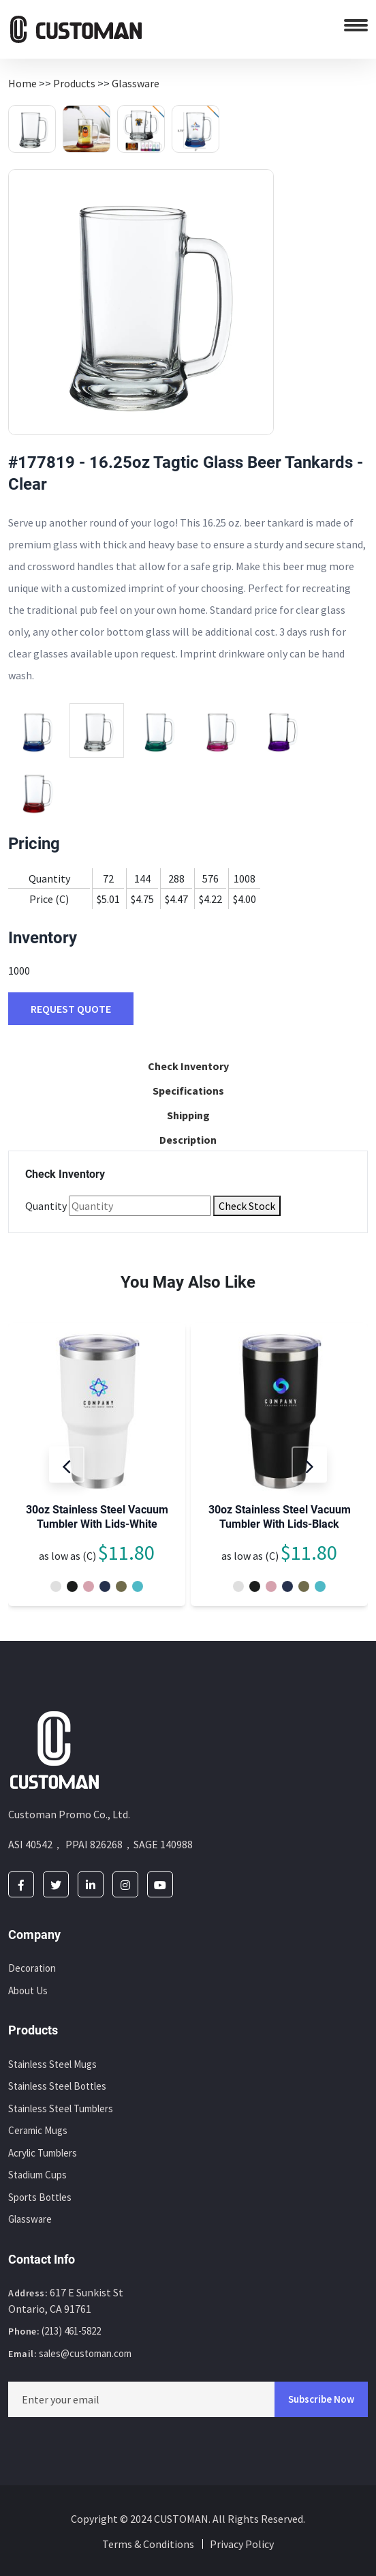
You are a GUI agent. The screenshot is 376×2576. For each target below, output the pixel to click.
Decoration (32, 1967)
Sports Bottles (40, 2197)
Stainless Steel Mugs (52, 2064)
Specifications (188, 1090)
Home (22, 83)
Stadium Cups (37, 2174)
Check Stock (247, 1206)
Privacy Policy (242, 2544)
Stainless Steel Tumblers (60, 2108)
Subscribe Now (321, 2399)
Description (188, 1139)
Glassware (135, 83)
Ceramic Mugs (37, 2130)
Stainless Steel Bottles (57, 2085)
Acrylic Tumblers (42, 2152)
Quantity (46, 1206)
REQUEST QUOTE (71, 1009)
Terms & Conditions (148, 2544)
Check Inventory (188, 1066)
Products (74, 83)
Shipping (188, 1115)
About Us (28, 1990)
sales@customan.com (85, 2353)
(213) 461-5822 (71, 2330)
